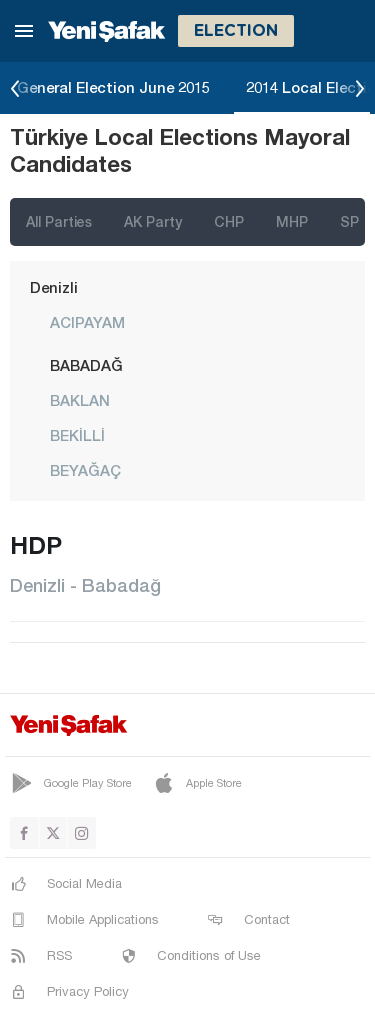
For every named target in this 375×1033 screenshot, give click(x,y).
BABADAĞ (86, 365)
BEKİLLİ (77, 435)
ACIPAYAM (87, 322)
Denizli (54, 287)
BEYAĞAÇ (85, 470)
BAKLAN (80, 400)
